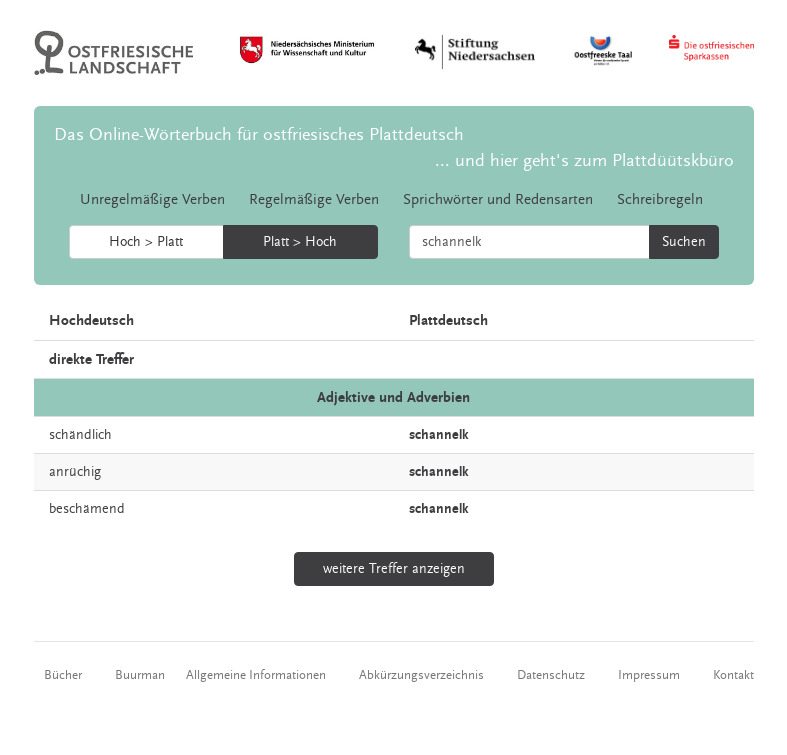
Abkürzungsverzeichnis (421, 675)
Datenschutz (551, 675)
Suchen (684, 242)
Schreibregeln (660, 199)
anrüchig (75, 472)
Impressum (649, 675)
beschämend (87, 509)
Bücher (63, 675)
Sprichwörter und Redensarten (498, 199)
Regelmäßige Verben (314, 199)
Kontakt (733, 675)
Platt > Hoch (300, 242)
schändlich (80, 435)
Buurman (140, 675)
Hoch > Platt (146, 242)
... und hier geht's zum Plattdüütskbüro (584, 160)
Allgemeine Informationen (256, 675)
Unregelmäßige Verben (152, 199)
